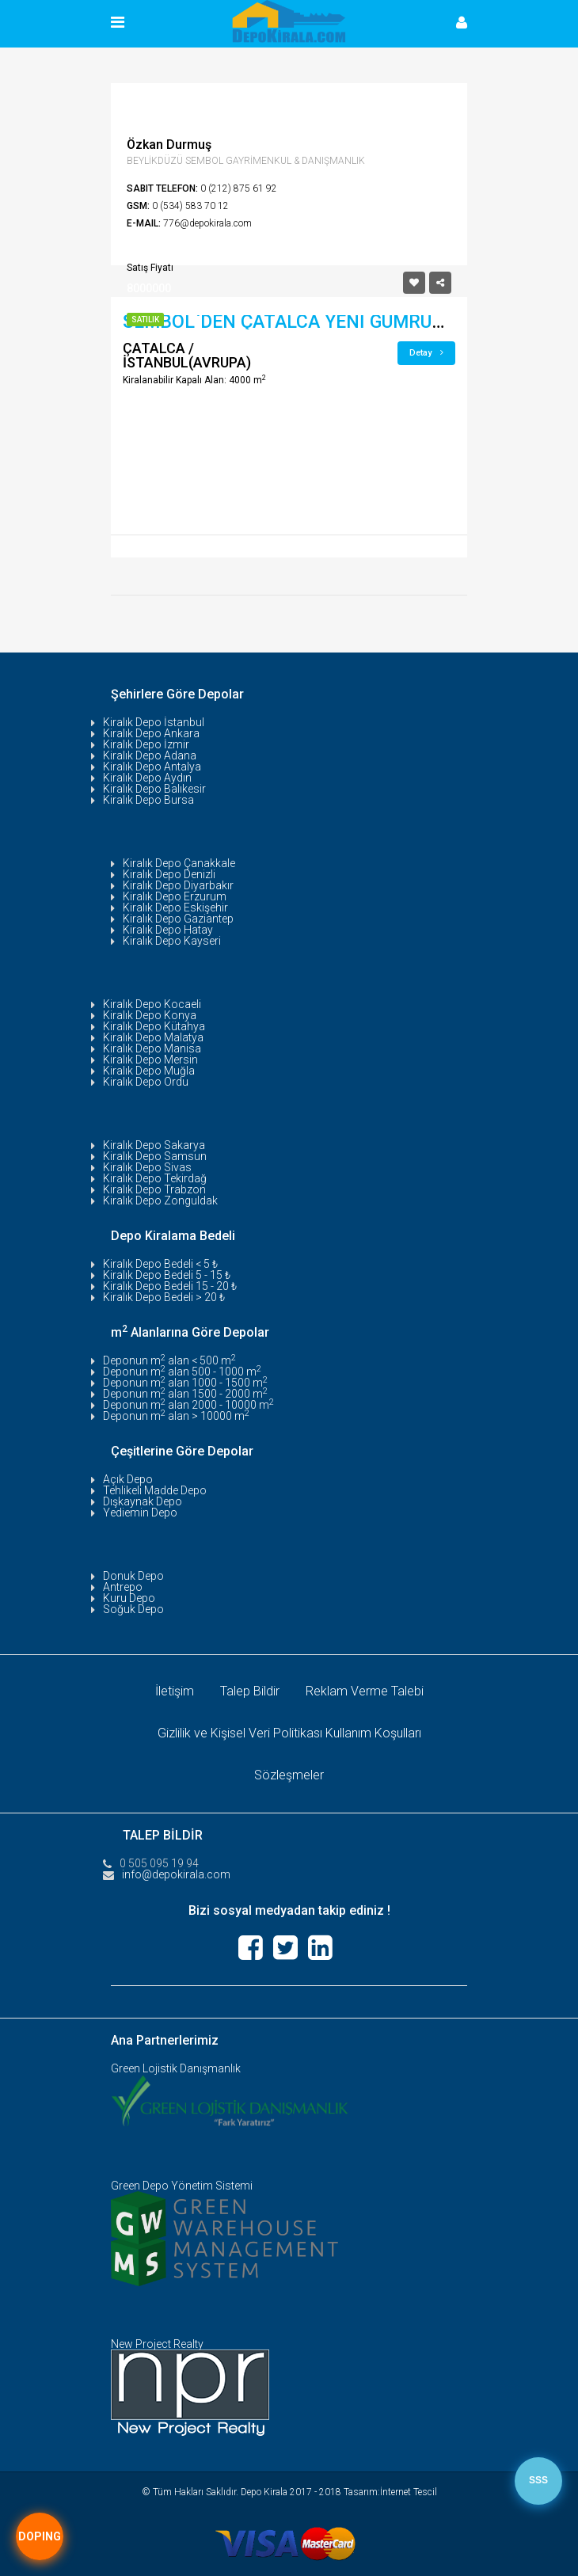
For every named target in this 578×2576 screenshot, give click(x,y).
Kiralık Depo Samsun (155, 1156)
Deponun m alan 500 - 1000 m (182, 1371)
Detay (426, 353)
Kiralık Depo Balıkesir (154, 788)
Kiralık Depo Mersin (150, 1059)
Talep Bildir (249, 1691)
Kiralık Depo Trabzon (154, 1189)
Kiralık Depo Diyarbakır (178, 885)
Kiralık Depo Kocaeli (152, 1004)
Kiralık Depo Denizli (169, 874)
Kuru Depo (129, 1598)
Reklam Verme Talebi (365, 1691)
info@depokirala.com (176, 1874)
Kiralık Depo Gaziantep (178, 918)
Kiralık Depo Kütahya (154, 1026)
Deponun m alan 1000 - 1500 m (185, 1382)
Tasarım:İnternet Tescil (390, 2492)
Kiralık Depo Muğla (149, 1070)
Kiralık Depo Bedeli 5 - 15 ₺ (166, 1275)
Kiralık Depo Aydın (147, 777)
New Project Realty (157, 2344)
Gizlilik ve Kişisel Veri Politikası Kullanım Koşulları (289, 1733)
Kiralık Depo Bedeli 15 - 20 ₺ (170, 1286)
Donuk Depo (133, 1576)
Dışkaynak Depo (142, 1501)
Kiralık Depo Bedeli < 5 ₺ (160, 1264)
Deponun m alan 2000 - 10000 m (188, 1404)
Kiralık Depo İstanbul (153, 722)
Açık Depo (128, 1479)
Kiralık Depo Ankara (151, 733)
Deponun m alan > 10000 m (176, 1416)
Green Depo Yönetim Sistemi (182, 2185)
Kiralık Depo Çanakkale (179, 863)
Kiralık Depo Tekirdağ (155, 1178)
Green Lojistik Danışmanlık (176, 2068)
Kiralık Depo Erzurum (174, 896)
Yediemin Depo (140, 1512)
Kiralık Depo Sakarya (154, 1145)
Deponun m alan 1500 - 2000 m (185, 1393)
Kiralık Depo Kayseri (172, 940)
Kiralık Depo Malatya (153, 1037)
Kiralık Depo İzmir (146, 744)
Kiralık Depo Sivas (147, 1167)
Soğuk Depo (133, 1609)
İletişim (174, 1691)
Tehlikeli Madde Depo (155, 1490)
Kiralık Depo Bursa (148, 799)
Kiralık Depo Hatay (168, 929)
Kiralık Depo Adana (149, 755)
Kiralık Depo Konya (149, 1015)
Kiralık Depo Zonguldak (160, 1200)
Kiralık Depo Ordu (145, 1081)
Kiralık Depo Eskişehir (175, 907)
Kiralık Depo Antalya (152, 766)
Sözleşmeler (289, 1775)
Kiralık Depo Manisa (152, 1048)
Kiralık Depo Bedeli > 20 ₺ (164, 1297)
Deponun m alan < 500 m (169, 1360)
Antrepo (123, 1587)
